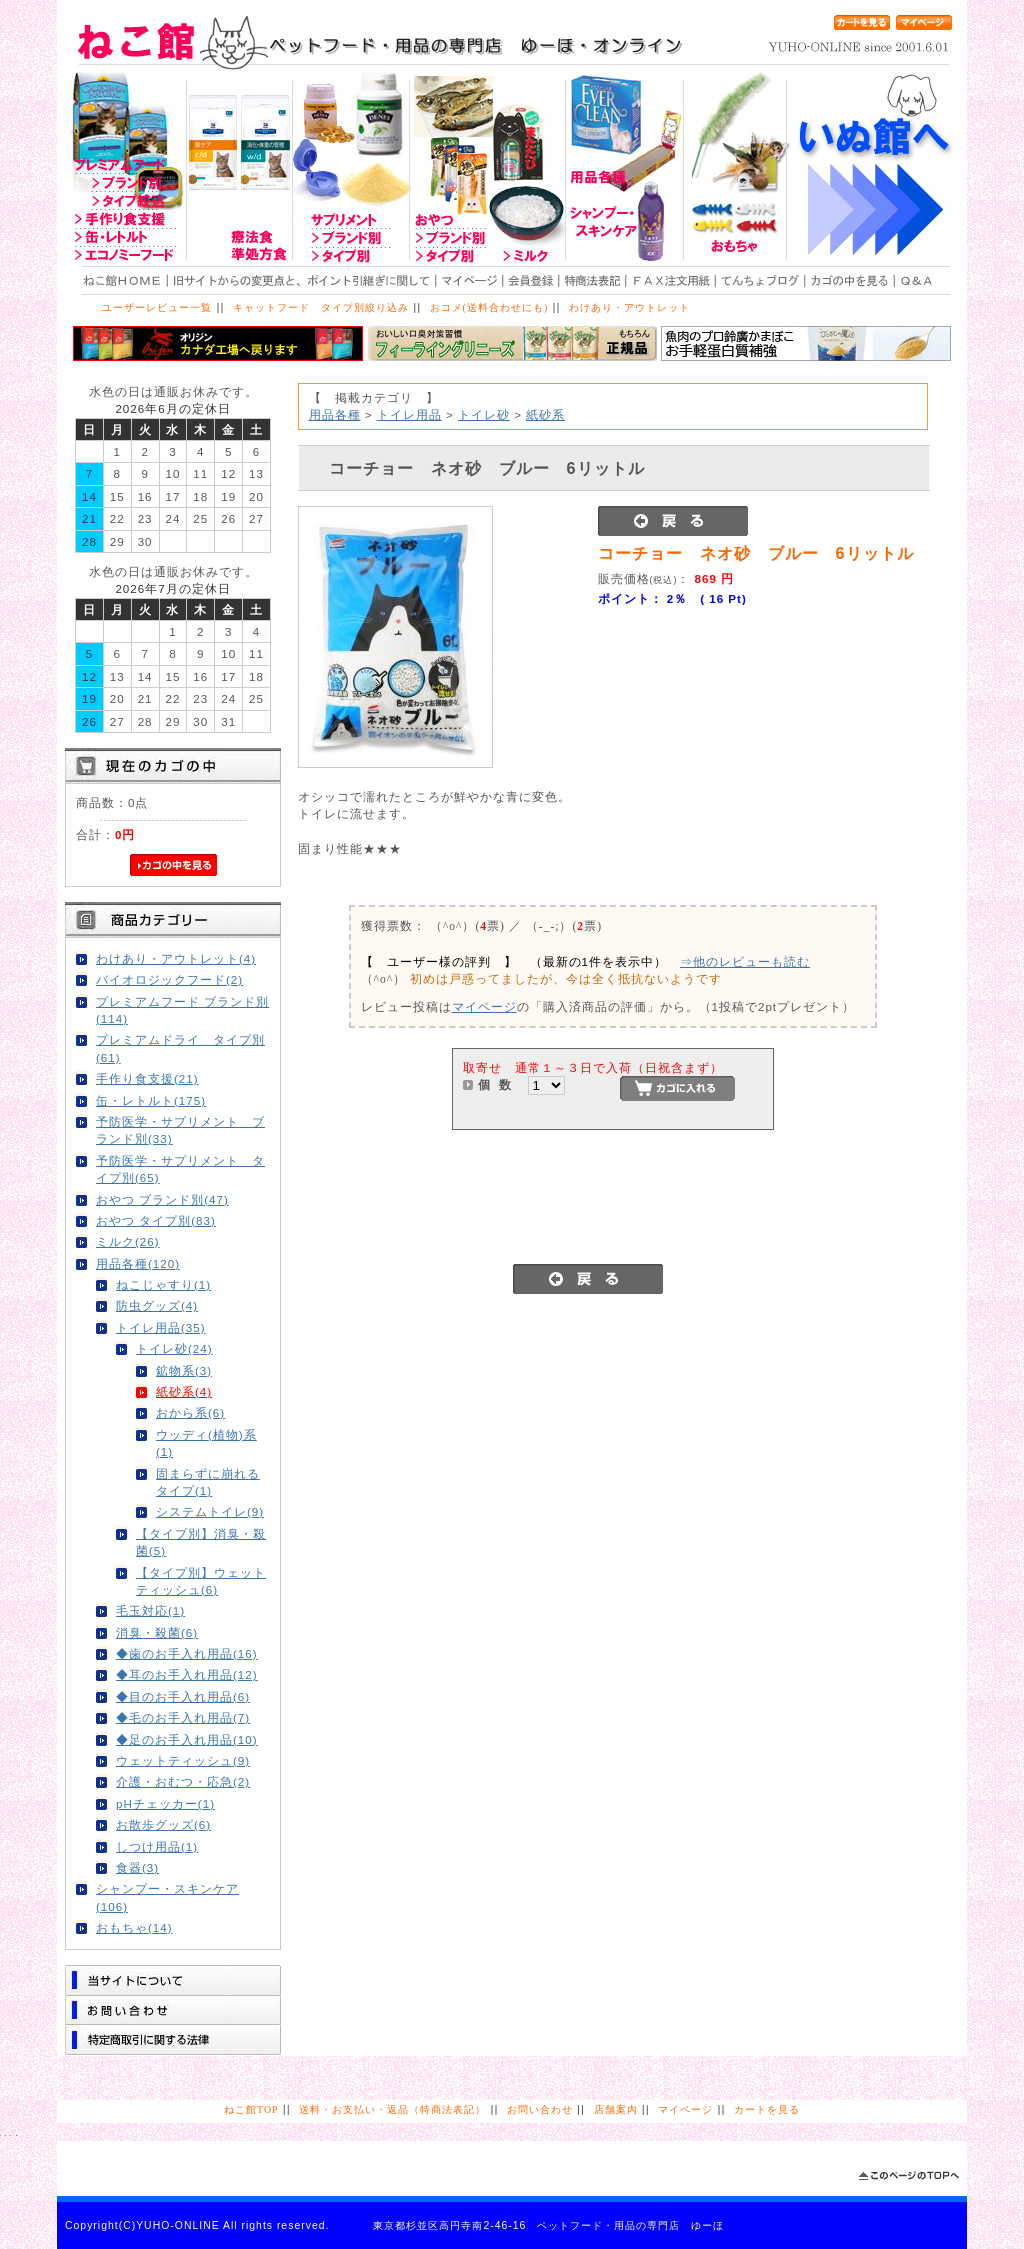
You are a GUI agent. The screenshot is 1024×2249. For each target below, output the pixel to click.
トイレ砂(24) (174, 1348)
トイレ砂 (484, 414)
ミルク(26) (128, 1241)
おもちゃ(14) (134, 1927)
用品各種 (335, 414)
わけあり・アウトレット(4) (176, 958)
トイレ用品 (409, 414)
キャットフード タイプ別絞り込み (321, 307)
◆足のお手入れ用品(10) (187, 1739)
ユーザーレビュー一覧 (157, 307)
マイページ (484, 1006)
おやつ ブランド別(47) (162, 1199)
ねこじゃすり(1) (163, 1284)
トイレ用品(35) (161, 1327)
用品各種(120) (138, 1263)
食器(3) (137, 1867)
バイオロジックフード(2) (169, 979)
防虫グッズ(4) (157, 1305)
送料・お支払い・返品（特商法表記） (392, 2109)
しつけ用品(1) (157, 1846)
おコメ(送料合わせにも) (489, 307)
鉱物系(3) (184, 1370)
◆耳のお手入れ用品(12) (187, 1674)
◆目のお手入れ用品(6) (183, 1696)
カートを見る (767, 2109)
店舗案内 (616, 2109)
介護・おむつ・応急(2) (183, 1781)
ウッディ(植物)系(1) (206, 1443)
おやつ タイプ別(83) (156, 1220)
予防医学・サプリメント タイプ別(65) (180, 1169)
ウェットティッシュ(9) (183, 1760)
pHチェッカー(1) (165, 1803)
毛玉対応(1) (150, 1610)
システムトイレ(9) (210, 1511)
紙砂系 (545, 414)
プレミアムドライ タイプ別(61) (180, 1048)
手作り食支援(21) (147, 1078)
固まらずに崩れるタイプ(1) (208, 1482)
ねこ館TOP (251, 2109)
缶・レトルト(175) (151, 1100)
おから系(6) (190, 1412)
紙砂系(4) (184, 1391)
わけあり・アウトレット (629, 307)
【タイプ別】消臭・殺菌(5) (201, 1542)
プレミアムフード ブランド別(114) (182, 1010)
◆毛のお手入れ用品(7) (183, 1717)
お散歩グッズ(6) (163, 1824)
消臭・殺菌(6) (157, 1632)
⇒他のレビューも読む (745, 961)
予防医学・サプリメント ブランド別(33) (180, 1130)
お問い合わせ (540, 2109)
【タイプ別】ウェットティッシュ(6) (201, 1581)
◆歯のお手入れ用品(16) (187, 1653)
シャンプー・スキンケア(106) (167, 1897)
